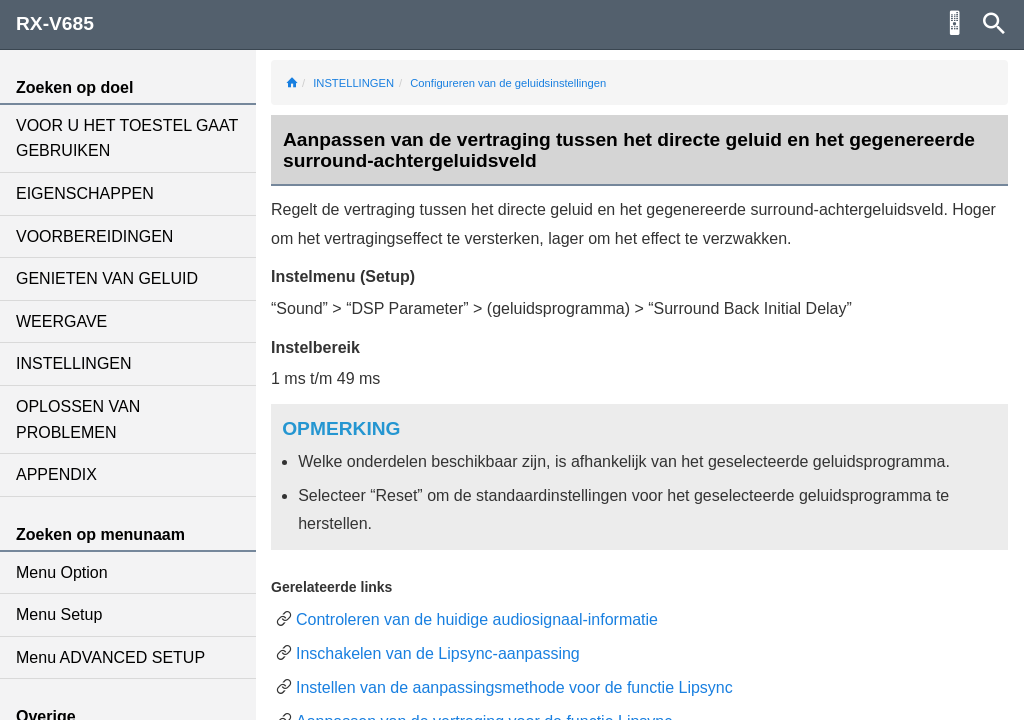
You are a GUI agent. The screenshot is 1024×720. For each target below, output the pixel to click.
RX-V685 (55, 23)
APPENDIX (56, 474)
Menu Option (62, 572)
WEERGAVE (61, 321)
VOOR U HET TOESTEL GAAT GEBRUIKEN (127, 138)
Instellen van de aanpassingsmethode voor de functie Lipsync (514, 687)
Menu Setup (59, 614)
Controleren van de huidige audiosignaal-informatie (477, 619)
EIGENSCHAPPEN (85, 193)
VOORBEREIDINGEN (94, 236)
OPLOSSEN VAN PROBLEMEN (78, 419)
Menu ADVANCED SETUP (110, 657)
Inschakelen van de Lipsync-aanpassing (438, 653)
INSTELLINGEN (74, 363)
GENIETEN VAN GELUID (107, 278)
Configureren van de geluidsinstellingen (508, 83)
